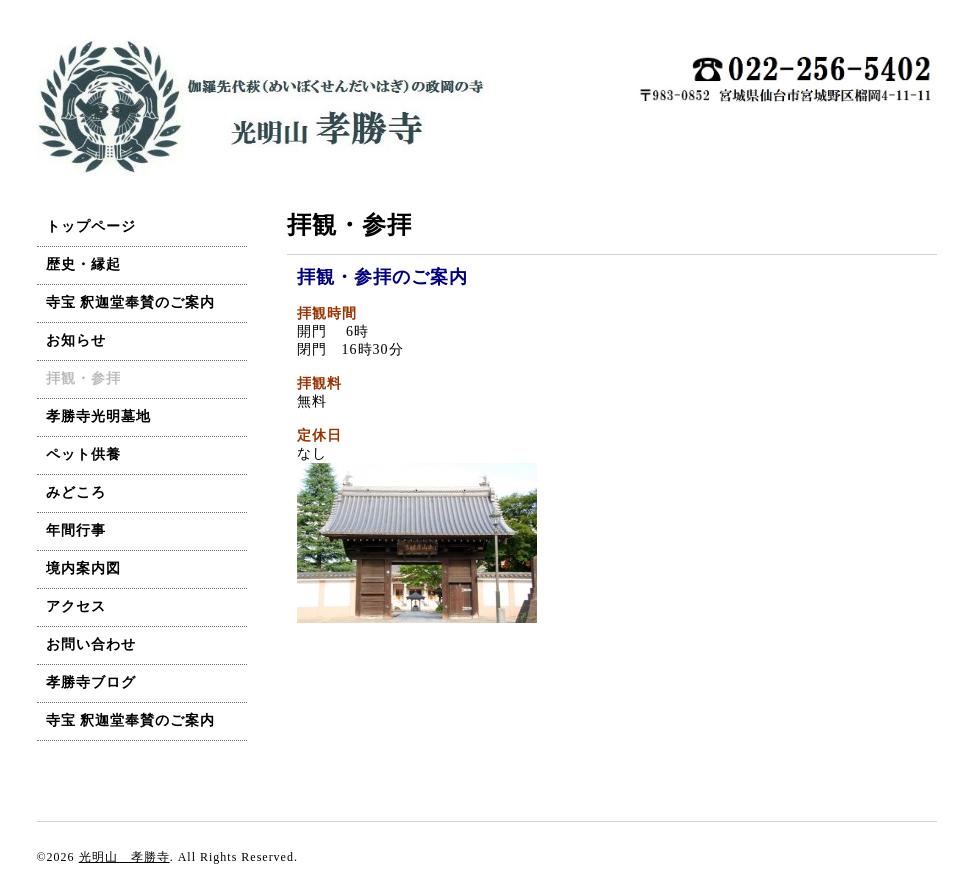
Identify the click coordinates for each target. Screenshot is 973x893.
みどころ (76, 492)
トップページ (91, 226)
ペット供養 (83, 454)
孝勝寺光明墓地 (98, 416)
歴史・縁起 (83, 264)
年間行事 (76, 530)
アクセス (76, 606)
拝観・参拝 (83, 378)
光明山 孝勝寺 (124, 857)
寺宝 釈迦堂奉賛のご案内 (131, 302)
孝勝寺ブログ (91, 682)
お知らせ (76, 340)
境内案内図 (83, 568)
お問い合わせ (91, 644)
